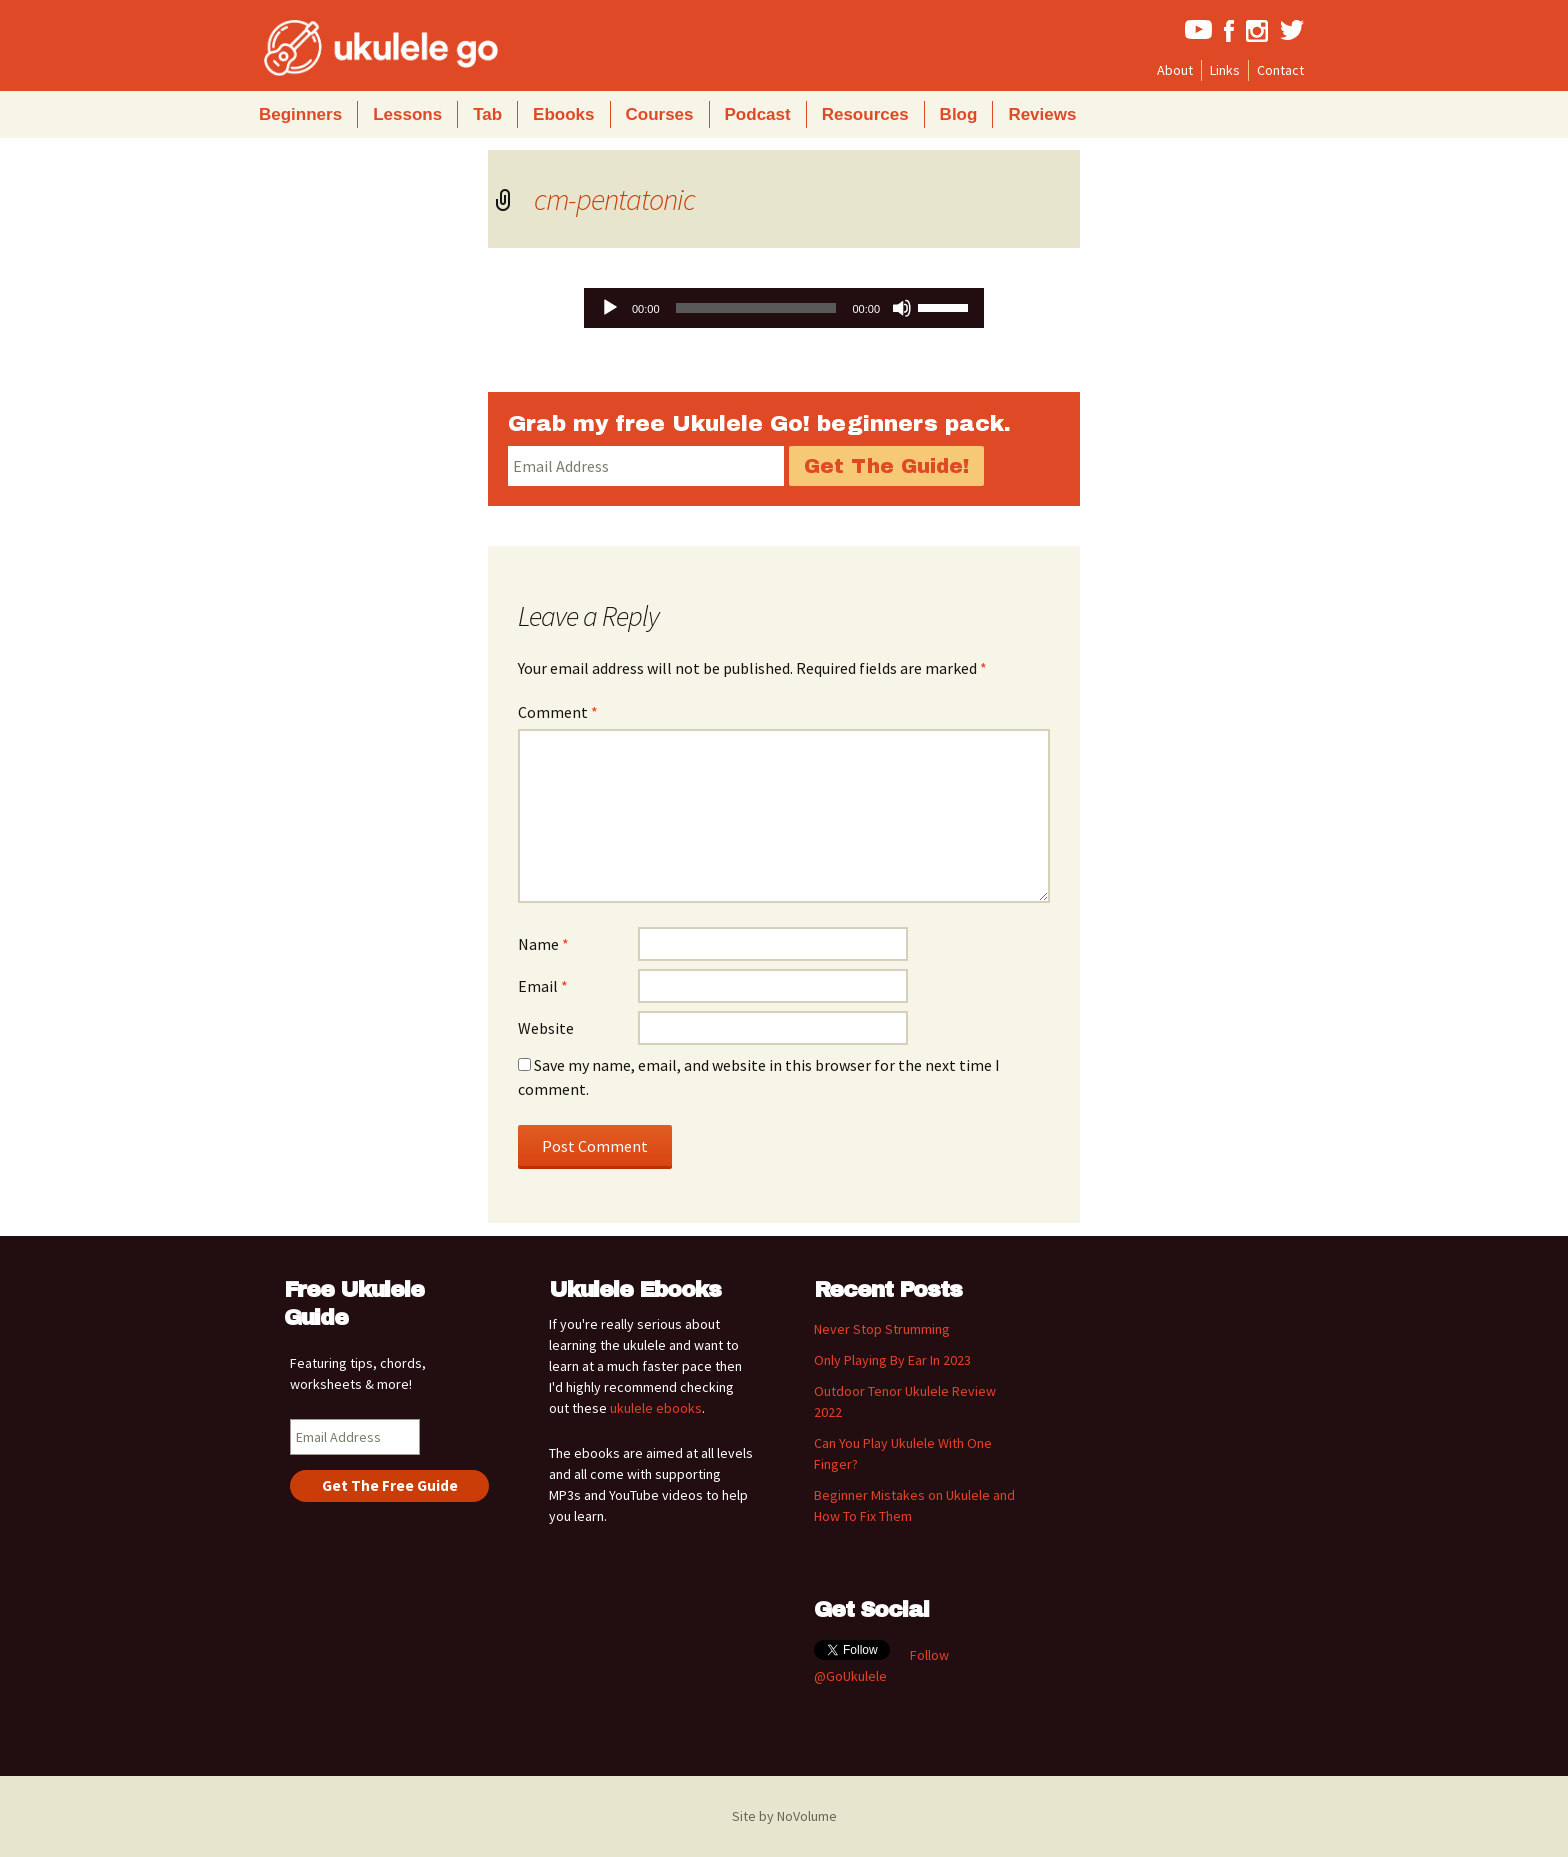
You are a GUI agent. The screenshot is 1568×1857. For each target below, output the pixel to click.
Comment (558, 712)
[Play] (610, 308)
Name (543, 944)
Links (1225, 70)
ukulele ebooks (656, 1408)
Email (543, 986)
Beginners (300, 114)
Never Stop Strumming (882, 1329)
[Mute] (902, 308)
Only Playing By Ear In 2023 (892, 1360)
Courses (660, 114)
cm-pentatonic (614, 199)
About (1175, 70)
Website (546, 1028)
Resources (865, 114)
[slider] (756, 308)
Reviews (1042, 114)
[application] (784, 308)
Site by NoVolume (784, 1816)
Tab (487, 114)
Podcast (758, 114)
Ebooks (563, 114)
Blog (959, 114)
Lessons (407, 114)
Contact (1280, 70)
